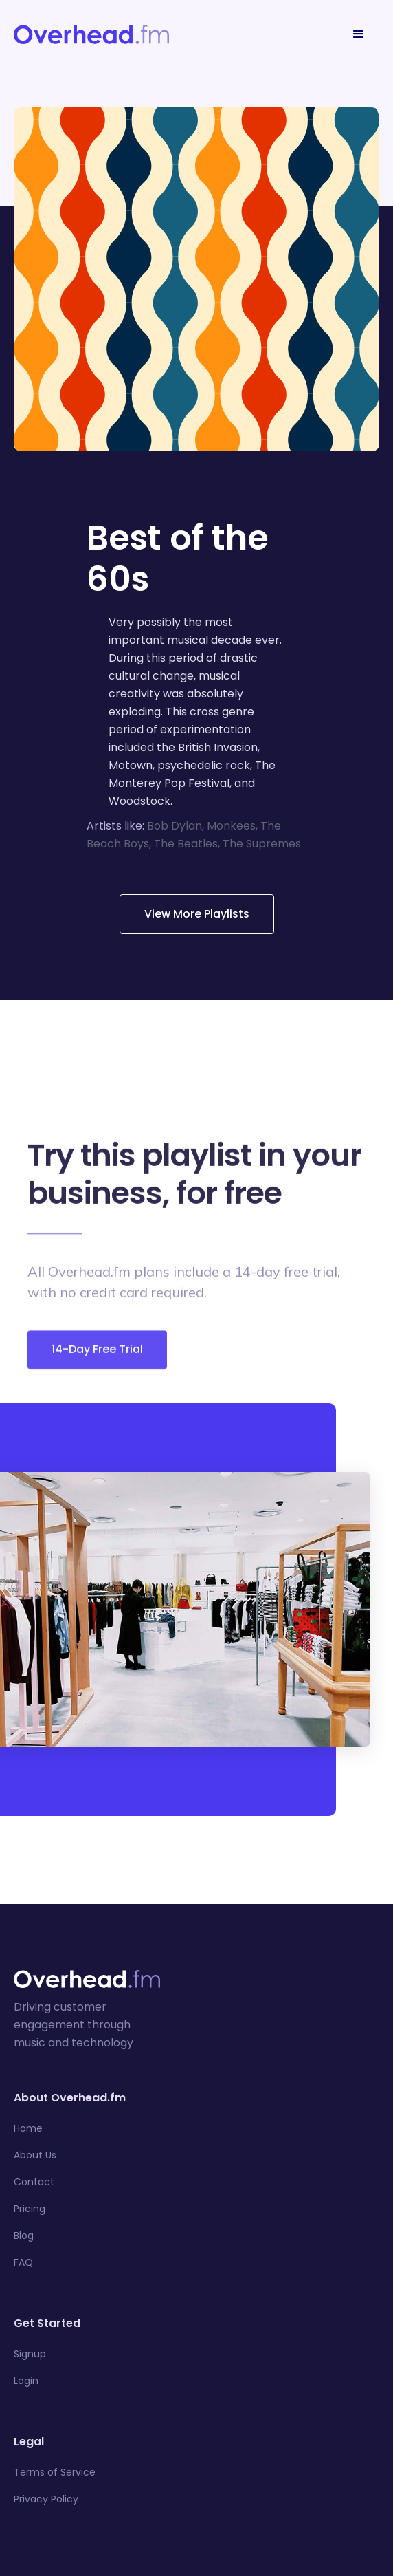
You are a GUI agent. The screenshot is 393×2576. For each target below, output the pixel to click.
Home (28, 2128)
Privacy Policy (46, 2499)
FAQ (23, 2262)
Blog (24, 2235)
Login (26, 2381)
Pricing (29, 2209)
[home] (91, 34)
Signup (30, 2354)
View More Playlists (196, 914)
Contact (34, 2182)
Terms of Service (55, 2472)
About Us (35, 2155)
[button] (358, 34)
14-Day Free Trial (97, 1356)
